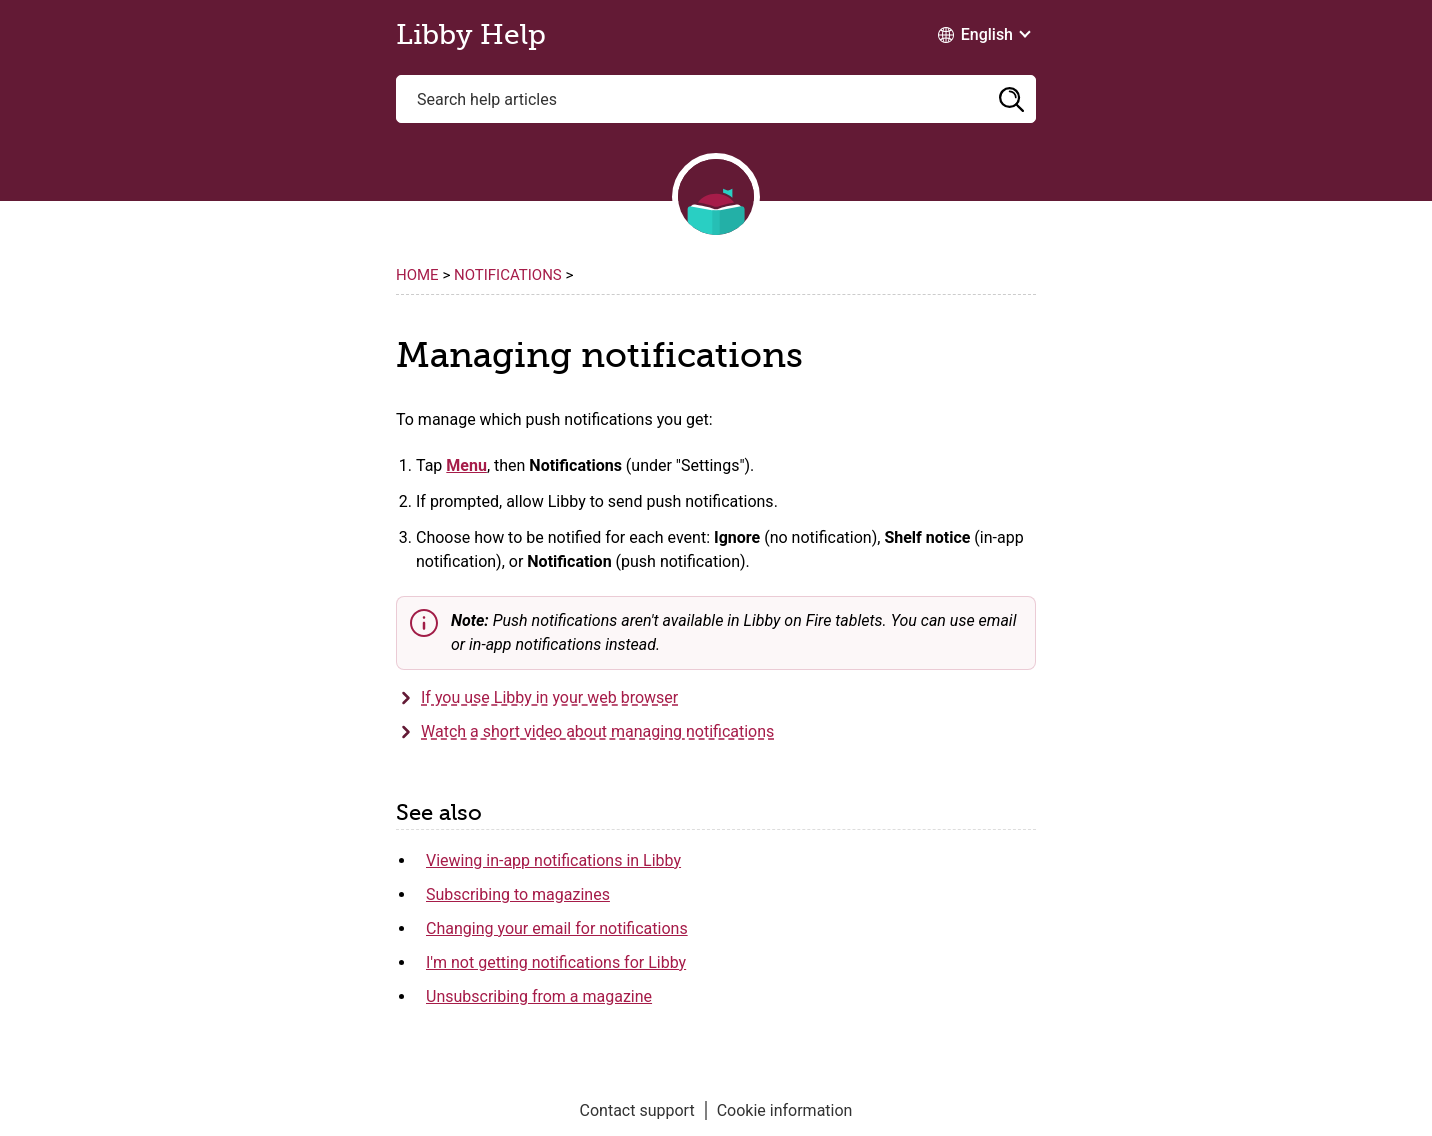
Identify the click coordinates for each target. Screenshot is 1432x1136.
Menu (466, 465)
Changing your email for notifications (557, 928)
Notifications (508, 275)
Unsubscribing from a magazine (539, 996)
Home (417, 275)
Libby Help (471, 35)
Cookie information (785, 1110)
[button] (1011, 99)
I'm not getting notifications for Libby (556, 962)
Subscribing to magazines (518, 894)
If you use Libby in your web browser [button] (549, 697)
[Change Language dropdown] (983, 35)
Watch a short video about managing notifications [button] (597, 731)
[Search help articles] (716, 99)
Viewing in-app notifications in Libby (553, 860)
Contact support (637, 1110)
